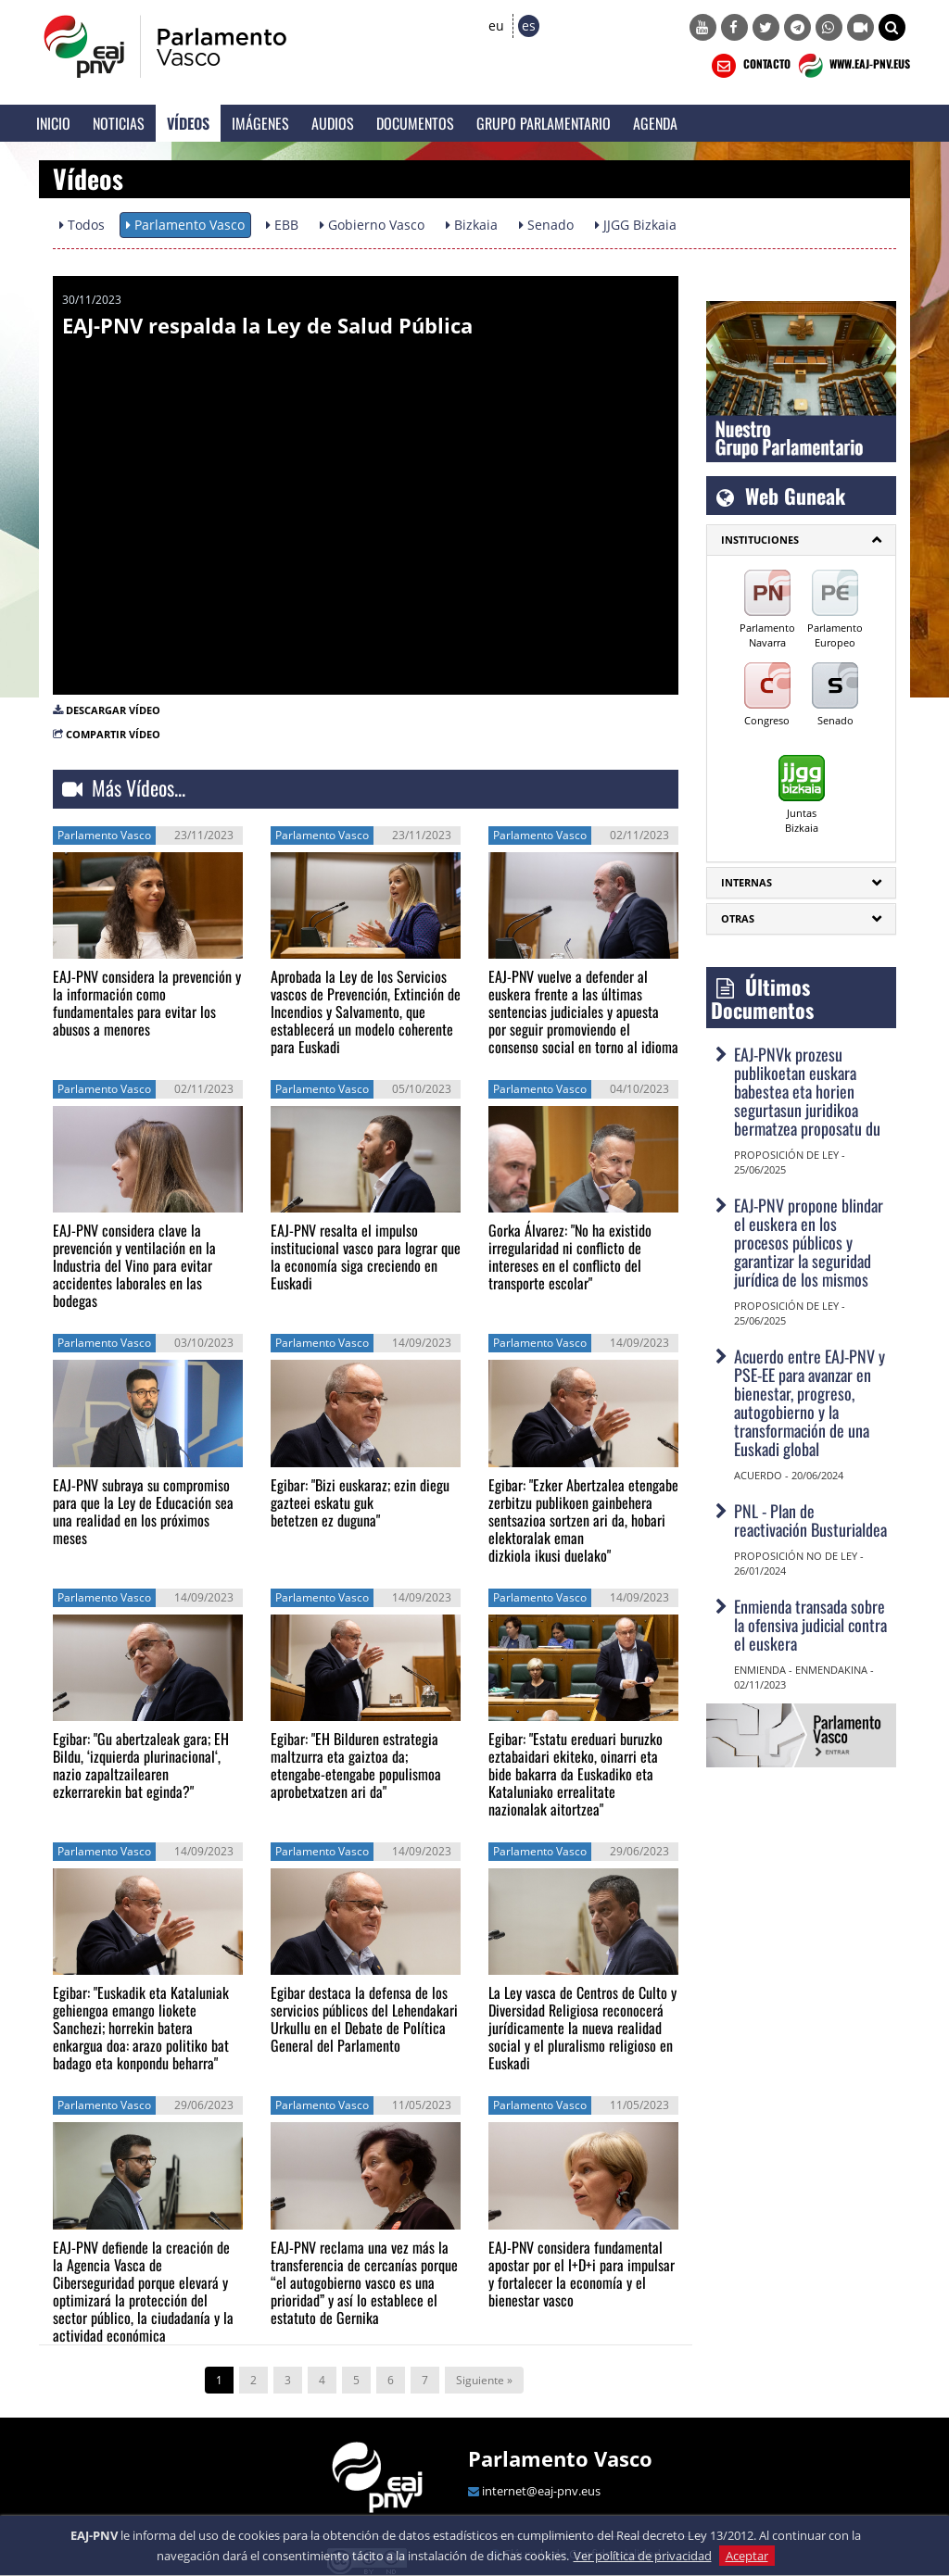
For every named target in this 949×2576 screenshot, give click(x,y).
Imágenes (260, 123)
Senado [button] (546, 224)
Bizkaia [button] (472, 224)
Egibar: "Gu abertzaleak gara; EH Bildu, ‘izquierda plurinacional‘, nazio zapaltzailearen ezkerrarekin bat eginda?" (141, 1765)
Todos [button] (82, 224)
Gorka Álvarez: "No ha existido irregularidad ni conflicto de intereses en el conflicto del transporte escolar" (570, 1256)
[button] (892, 27)
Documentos (415, 123)
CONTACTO (749, 66)
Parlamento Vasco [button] (185, 224)
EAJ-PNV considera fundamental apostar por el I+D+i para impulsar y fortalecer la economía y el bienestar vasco (581, 2273)
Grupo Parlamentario (543, 123)
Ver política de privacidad (643, 2555)
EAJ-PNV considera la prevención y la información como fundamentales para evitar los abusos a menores (147, 1002)
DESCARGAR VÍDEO (113, 710)
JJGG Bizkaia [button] (636, 224)
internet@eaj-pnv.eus (541, 2490)
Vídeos (188, 123)
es (529, 25)
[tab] (801, 540)
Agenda (655, 123)
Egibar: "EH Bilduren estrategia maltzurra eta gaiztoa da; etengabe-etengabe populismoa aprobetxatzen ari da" (356, 1765)
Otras (737, 918)
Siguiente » (484, 2380)
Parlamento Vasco (560, 2458)
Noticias (119, 123)
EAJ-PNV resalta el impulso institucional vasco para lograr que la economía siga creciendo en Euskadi (366, 1256)
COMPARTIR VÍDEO (113, 734)
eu (496, 25)
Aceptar (747, 2555)
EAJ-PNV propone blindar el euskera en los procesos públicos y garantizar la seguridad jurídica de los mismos (808, 1242)
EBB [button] (282, 224)
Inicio (53, 123)
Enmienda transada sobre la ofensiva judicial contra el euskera (810, 1624)
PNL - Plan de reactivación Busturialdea (810, 1520)
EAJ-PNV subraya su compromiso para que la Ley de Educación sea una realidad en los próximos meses (143, 1511)
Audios (332, 123)
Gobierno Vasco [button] (372, 224)
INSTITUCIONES (760, 540)
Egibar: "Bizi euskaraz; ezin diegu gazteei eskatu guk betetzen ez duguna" (360, 1502)
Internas (746, 882)
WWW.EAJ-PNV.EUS (852, 66)
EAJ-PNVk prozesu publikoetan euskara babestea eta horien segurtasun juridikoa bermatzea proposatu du (807, 1091)
